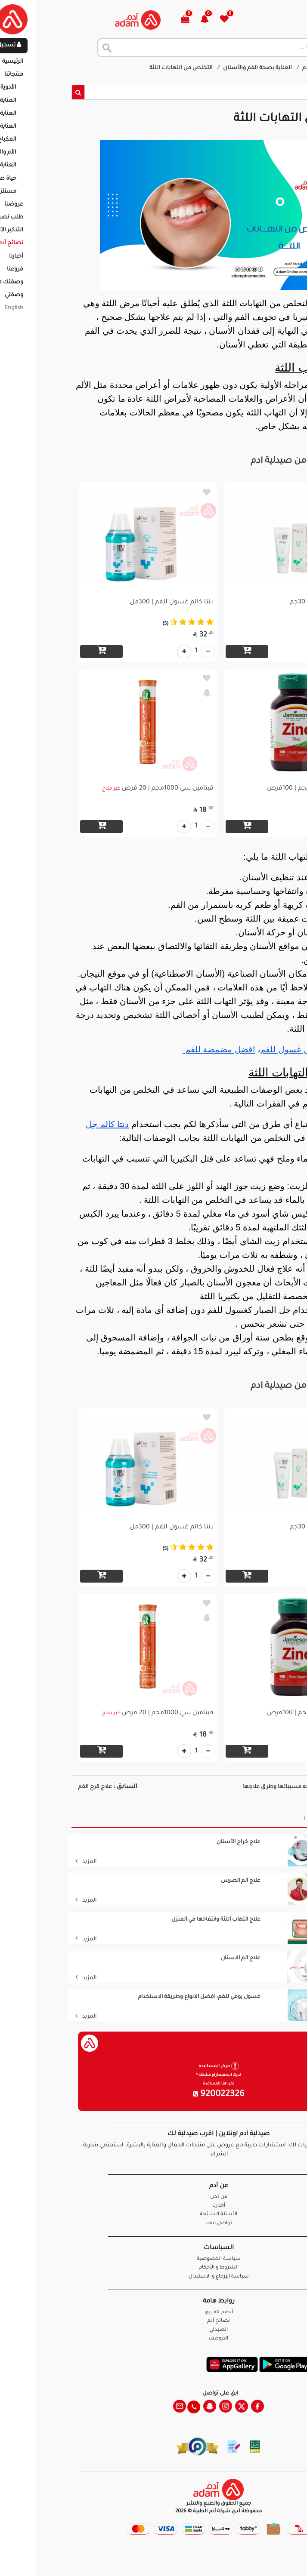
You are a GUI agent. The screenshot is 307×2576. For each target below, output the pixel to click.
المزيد (21, 1862)
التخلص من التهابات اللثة (116, 68)
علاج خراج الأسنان (173, 1842)
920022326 (154, 2095)
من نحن (153, 2197)
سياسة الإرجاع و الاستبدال (154, 2277)
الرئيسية (283, 68)
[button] (144, 20)
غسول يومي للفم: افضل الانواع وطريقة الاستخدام (134, 1997)
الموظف (153, 2339)
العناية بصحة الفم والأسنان (193, 68)
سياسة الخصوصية (154, 2259)
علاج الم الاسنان (175, 1958)
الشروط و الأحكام (154, 2268)
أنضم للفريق (154, 2312)
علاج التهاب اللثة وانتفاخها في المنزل (150, 1920)
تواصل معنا (273, 2558)
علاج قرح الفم (30, 1787)
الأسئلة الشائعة (153, 2214)
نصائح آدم (250, 68)
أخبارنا (153, 2206)
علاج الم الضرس (175, 1881)
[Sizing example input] (160, 92)
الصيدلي (153, 2330)
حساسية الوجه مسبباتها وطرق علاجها (226, 1787)
